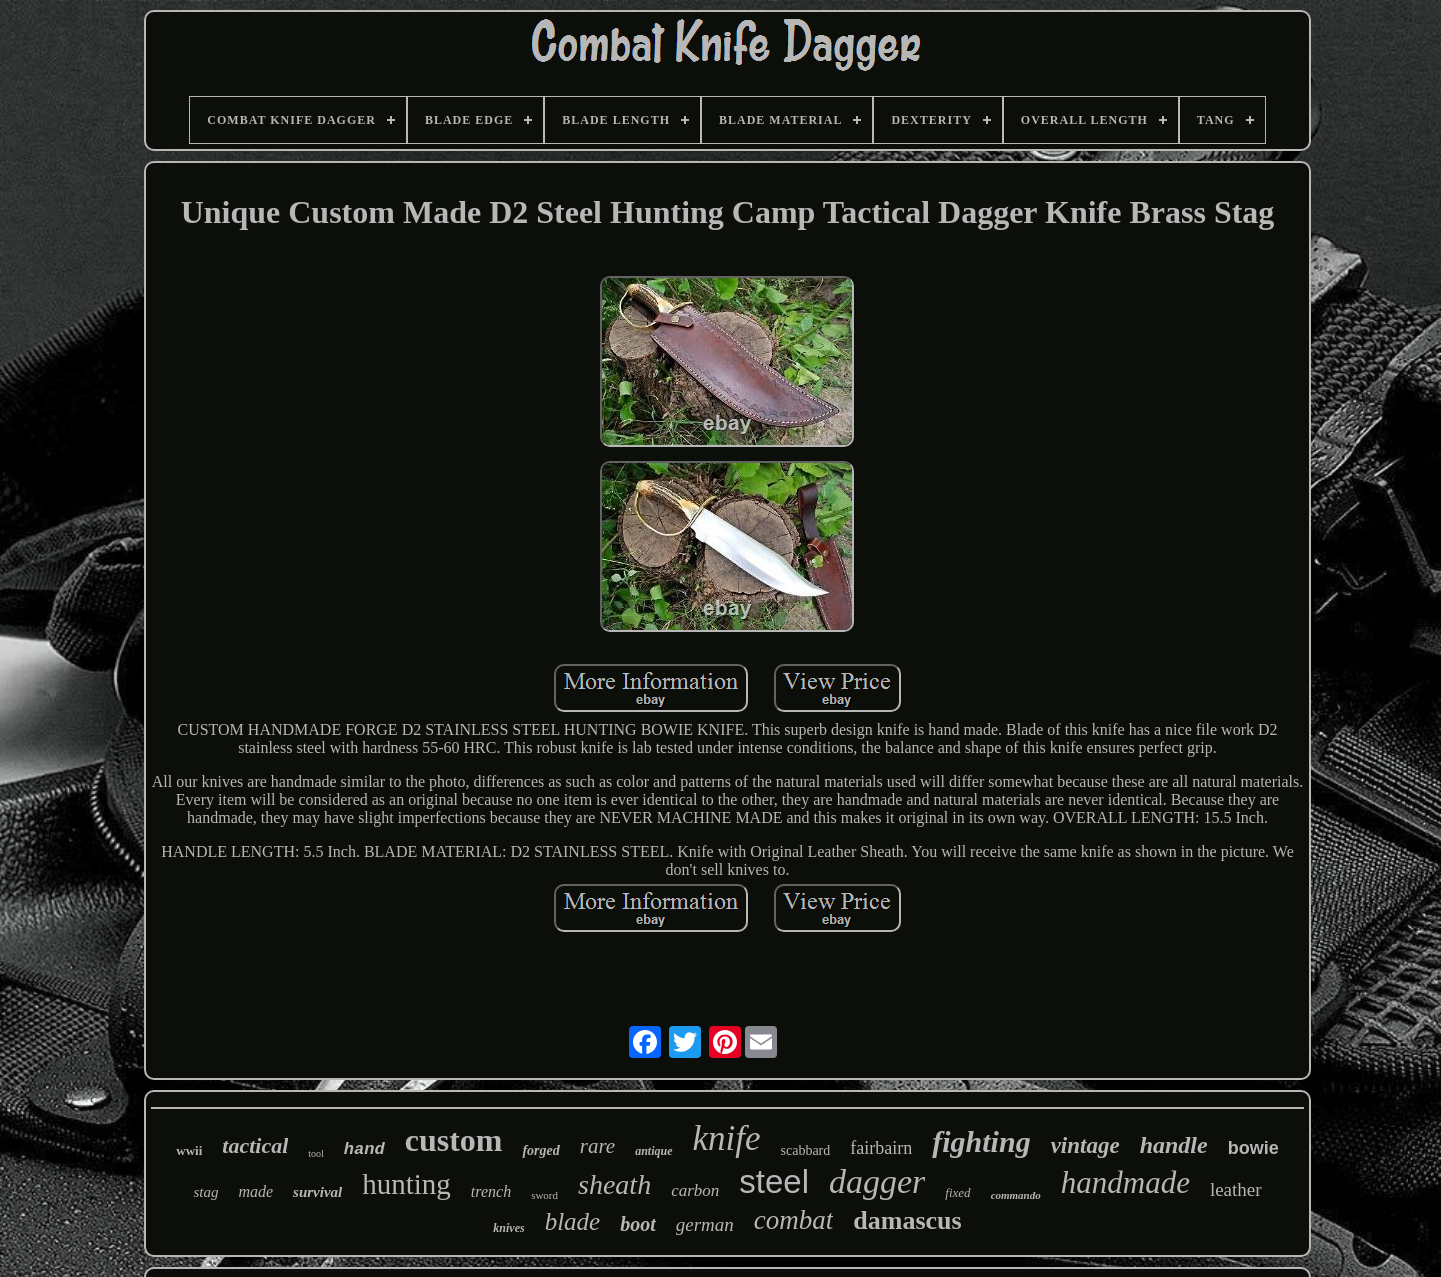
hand (364, 1149)
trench (491, 1191)
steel (774, 1181)
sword (544, 1195)
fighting (981, 1141)
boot (638, 1224)
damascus (907, 1220)
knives (508, 1228)
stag (205, 1192)
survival (317, 1192)
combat (793, 1220)
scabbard (806, 1150)
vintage (1085, 1145)
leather (1236, 1189)
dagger (877, 1181)
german (705, 1224)
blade (573, 1221)
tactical (255, 1145)
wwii (189, 1150)
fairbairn (881, 1148)
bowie (1253, 1148)
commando (1016, 1195)
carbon (695, 1190)
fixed (957, 1192)
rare (597, 1146)
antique (653, 1151)
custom (454, 1140)
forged (540, 1150)
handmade (1125, 1182)
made (255, 1191)
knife (727, 1138)
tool (316, 1153)
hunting (406, 1184)
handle (1174, 1145)
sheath (614, 1184)
